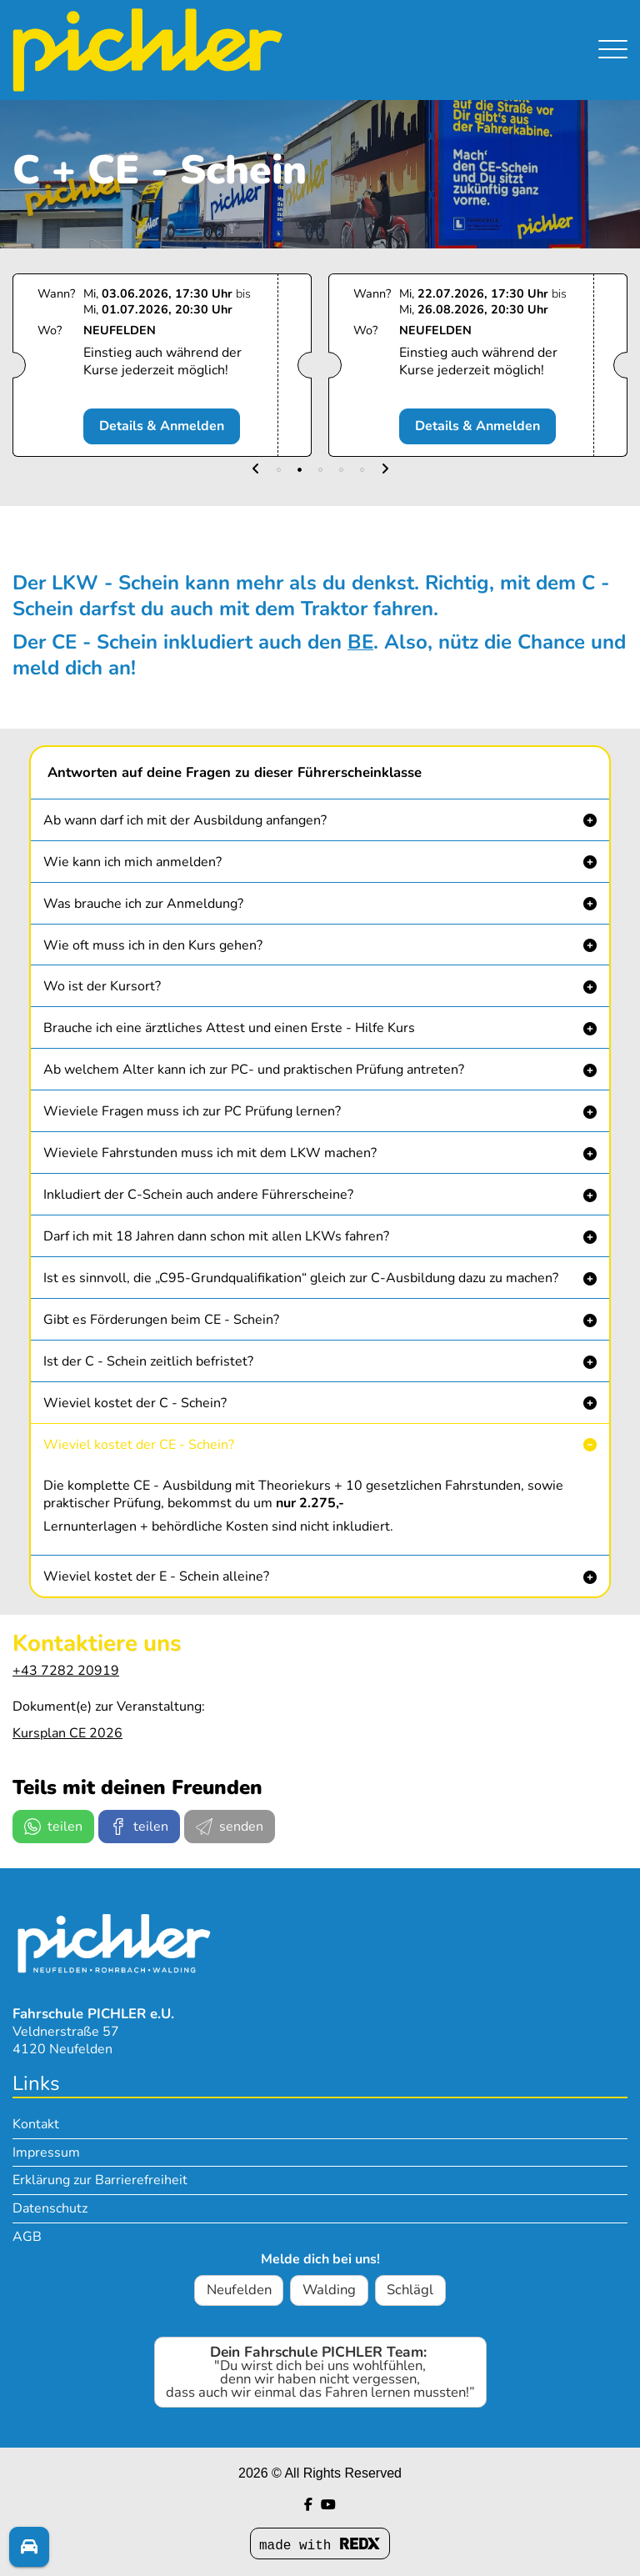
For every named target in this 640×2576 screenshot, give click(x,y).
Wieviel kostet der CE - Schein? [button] (138, 1445)
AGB (27, 2237)
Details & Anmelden (169, 426)
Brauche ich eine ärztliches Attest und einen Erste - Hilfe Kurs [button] (229, 1028)
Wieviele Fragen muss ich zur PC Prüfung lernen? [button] (192, 1111)
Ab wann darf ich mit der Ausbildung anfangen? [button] (185, 820)
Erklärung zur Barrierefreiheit (100, 2180)
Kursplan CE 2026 (67, 1733)
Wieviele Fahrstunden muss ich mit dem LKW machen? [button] (210, 1153)
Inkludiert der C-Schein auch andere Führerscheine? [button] (198, 1194)
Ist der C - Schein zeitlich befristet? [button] (148, 1361)
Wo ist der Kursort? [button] (102, 986)
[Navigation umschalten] (613, 39)
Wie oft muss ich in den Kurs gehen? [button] (152, 945)
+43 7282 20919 (65, 1670)
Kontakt (35, 2124)
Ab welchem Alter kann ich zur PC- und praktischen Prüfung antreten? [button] (253, 1069)
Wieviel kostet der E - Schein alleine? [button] (156, 1576)
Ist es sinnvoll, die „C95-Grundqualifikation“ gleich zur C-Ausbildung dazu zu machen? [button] (300, 1278)
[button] (256, 470)
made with (320, 2545)
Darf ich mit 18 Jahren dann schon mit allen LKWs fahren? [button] (216, 1236)
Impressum (46, 2152)
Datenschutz (50, 2208)
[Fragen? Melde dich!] (29, 2548)
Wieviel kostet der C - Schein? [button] (135, 1403)
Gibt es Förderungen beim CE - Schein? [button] (161, 1320)
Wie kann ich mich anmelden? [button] (132, 862)
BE (360, 642)
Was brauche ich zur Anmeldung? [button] (143, 904)
